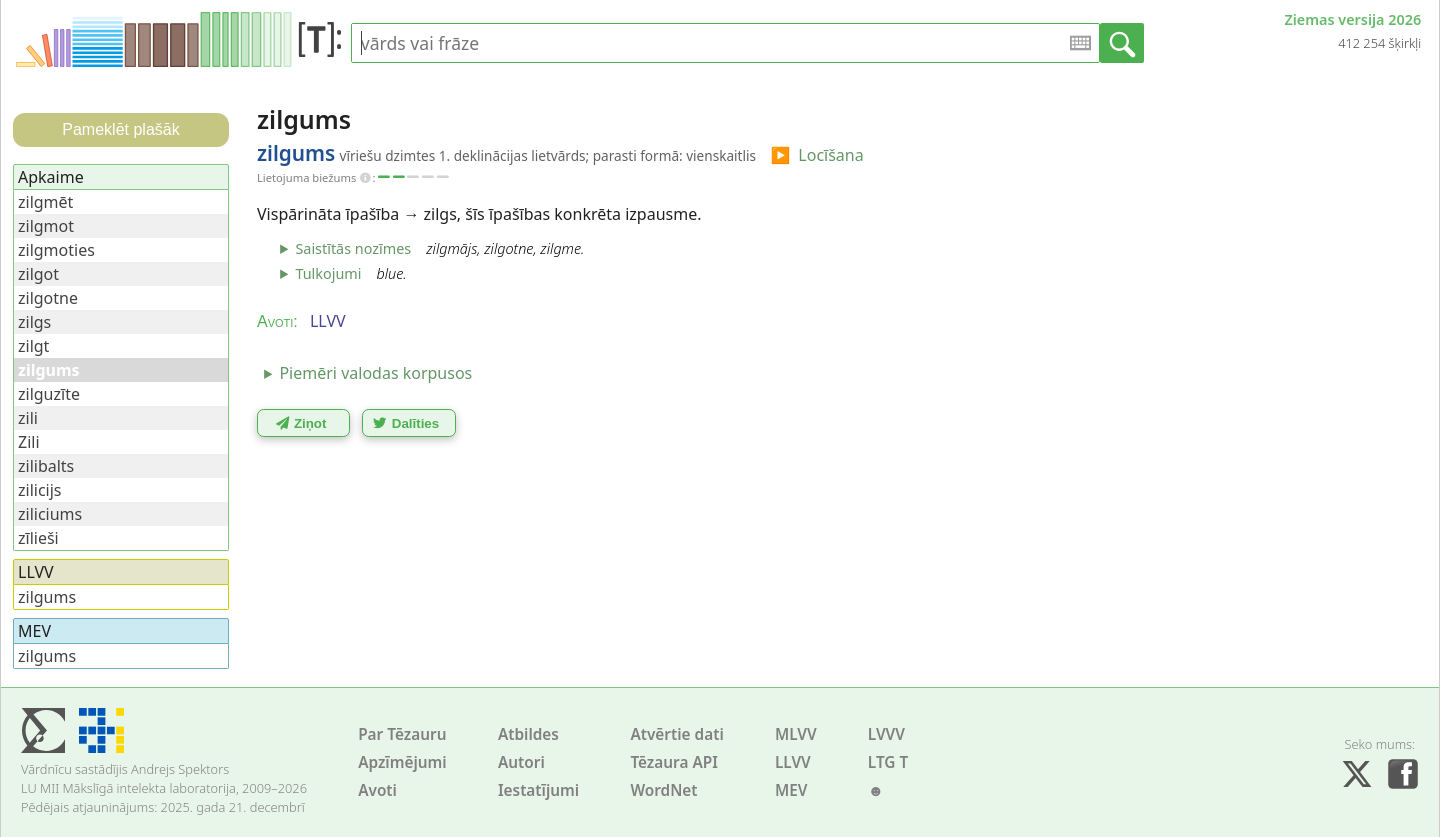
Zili (29, 442)
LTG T (888, 762)
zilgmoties (56, 250)
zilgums (47, 597)
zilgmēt (45, 202)
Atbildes (528, 734)
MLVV (796, 734)
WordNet (663, 790)
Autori (521, 762)
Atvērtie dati (676, 734)
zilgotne (48, 298)
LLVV (793, 762)
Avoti (377, 790)
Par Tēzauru (402, 734)
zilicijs (40, 490)
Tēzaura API (674, 762)
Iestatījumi (538, 790)
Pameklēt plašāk (120, 129)
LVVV (886, 734)
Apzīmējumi (402, 762)
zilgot (38, 274)
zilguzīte (49, 394)
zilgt (33, 346)
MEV (791, 790)
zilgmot (46, 226)
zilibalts (46, 466)
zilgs (34, 322)
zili (28, 418)
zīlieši (38, 538)
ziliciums (50, 514)
